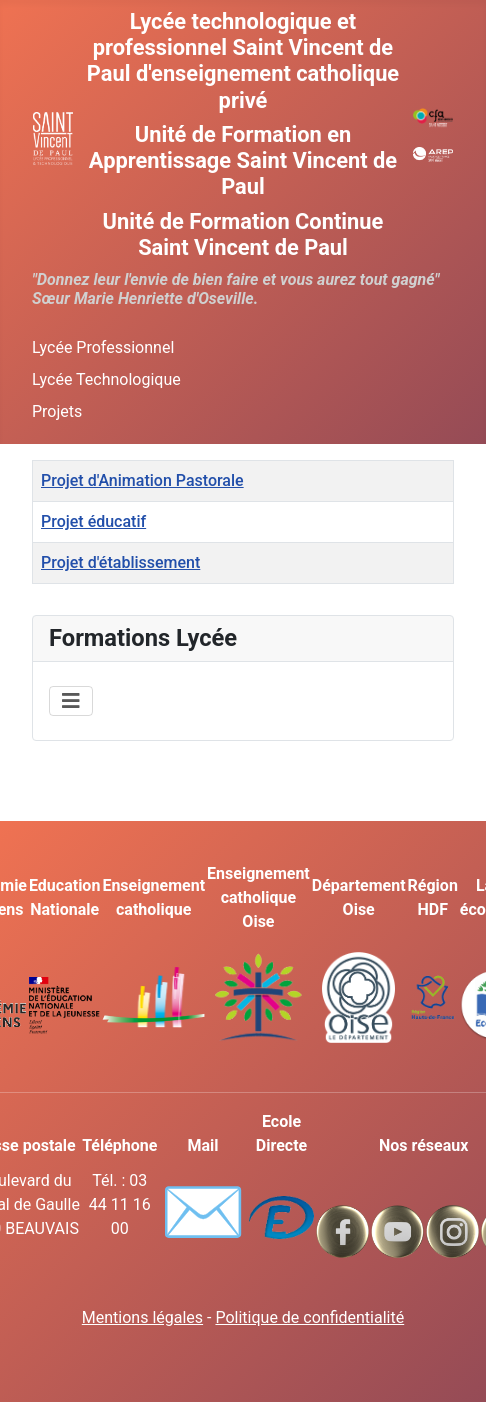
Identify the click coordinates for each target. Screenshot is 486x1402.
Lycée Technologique (106, 379)
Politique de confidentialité (309, 1317)
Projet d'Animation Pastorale (142, 480)
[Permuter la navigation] (71, 701)
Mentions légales (142, 1317)
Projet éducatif (93, 521)
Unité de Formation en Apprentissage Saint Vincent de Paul (243, 160)
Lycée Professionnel (103, 347)
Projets (57, 411)
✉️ (202, 1212)
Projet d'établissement (120, 562)
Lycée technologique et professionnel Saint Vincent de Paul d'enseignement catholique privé (243, 61)
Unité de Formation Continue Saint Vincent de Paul (243, 234)
